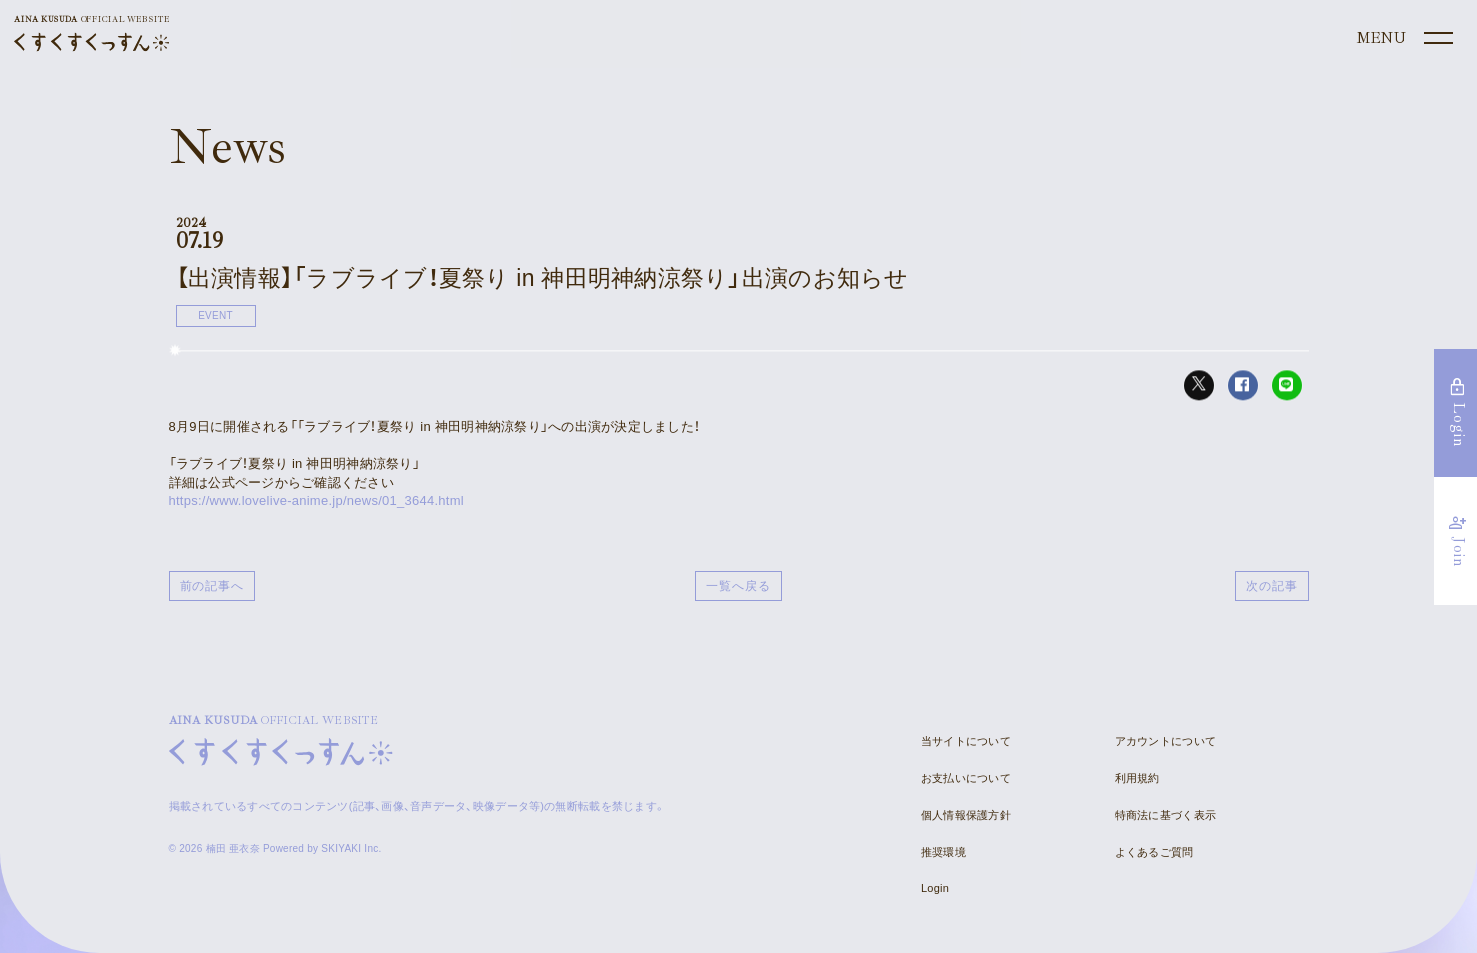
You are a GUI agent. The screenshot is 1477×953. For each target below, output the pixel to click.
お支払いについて (966, 778)
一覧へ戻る (738, 586)
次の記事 (1272, 586)
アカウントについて (1165, 741)
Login (935, 888)
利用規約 (1137, 778)
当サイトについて (966, 741)
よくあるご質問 (1154, 852)
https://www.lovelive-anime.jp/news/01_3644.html (316, 500)
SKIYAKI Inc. (351, 848)
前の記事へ (212, 586)
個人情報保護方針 (966, 815)
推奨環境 (943, 852)
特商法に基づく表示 (1165, 815)
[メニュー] (1403, 39)
